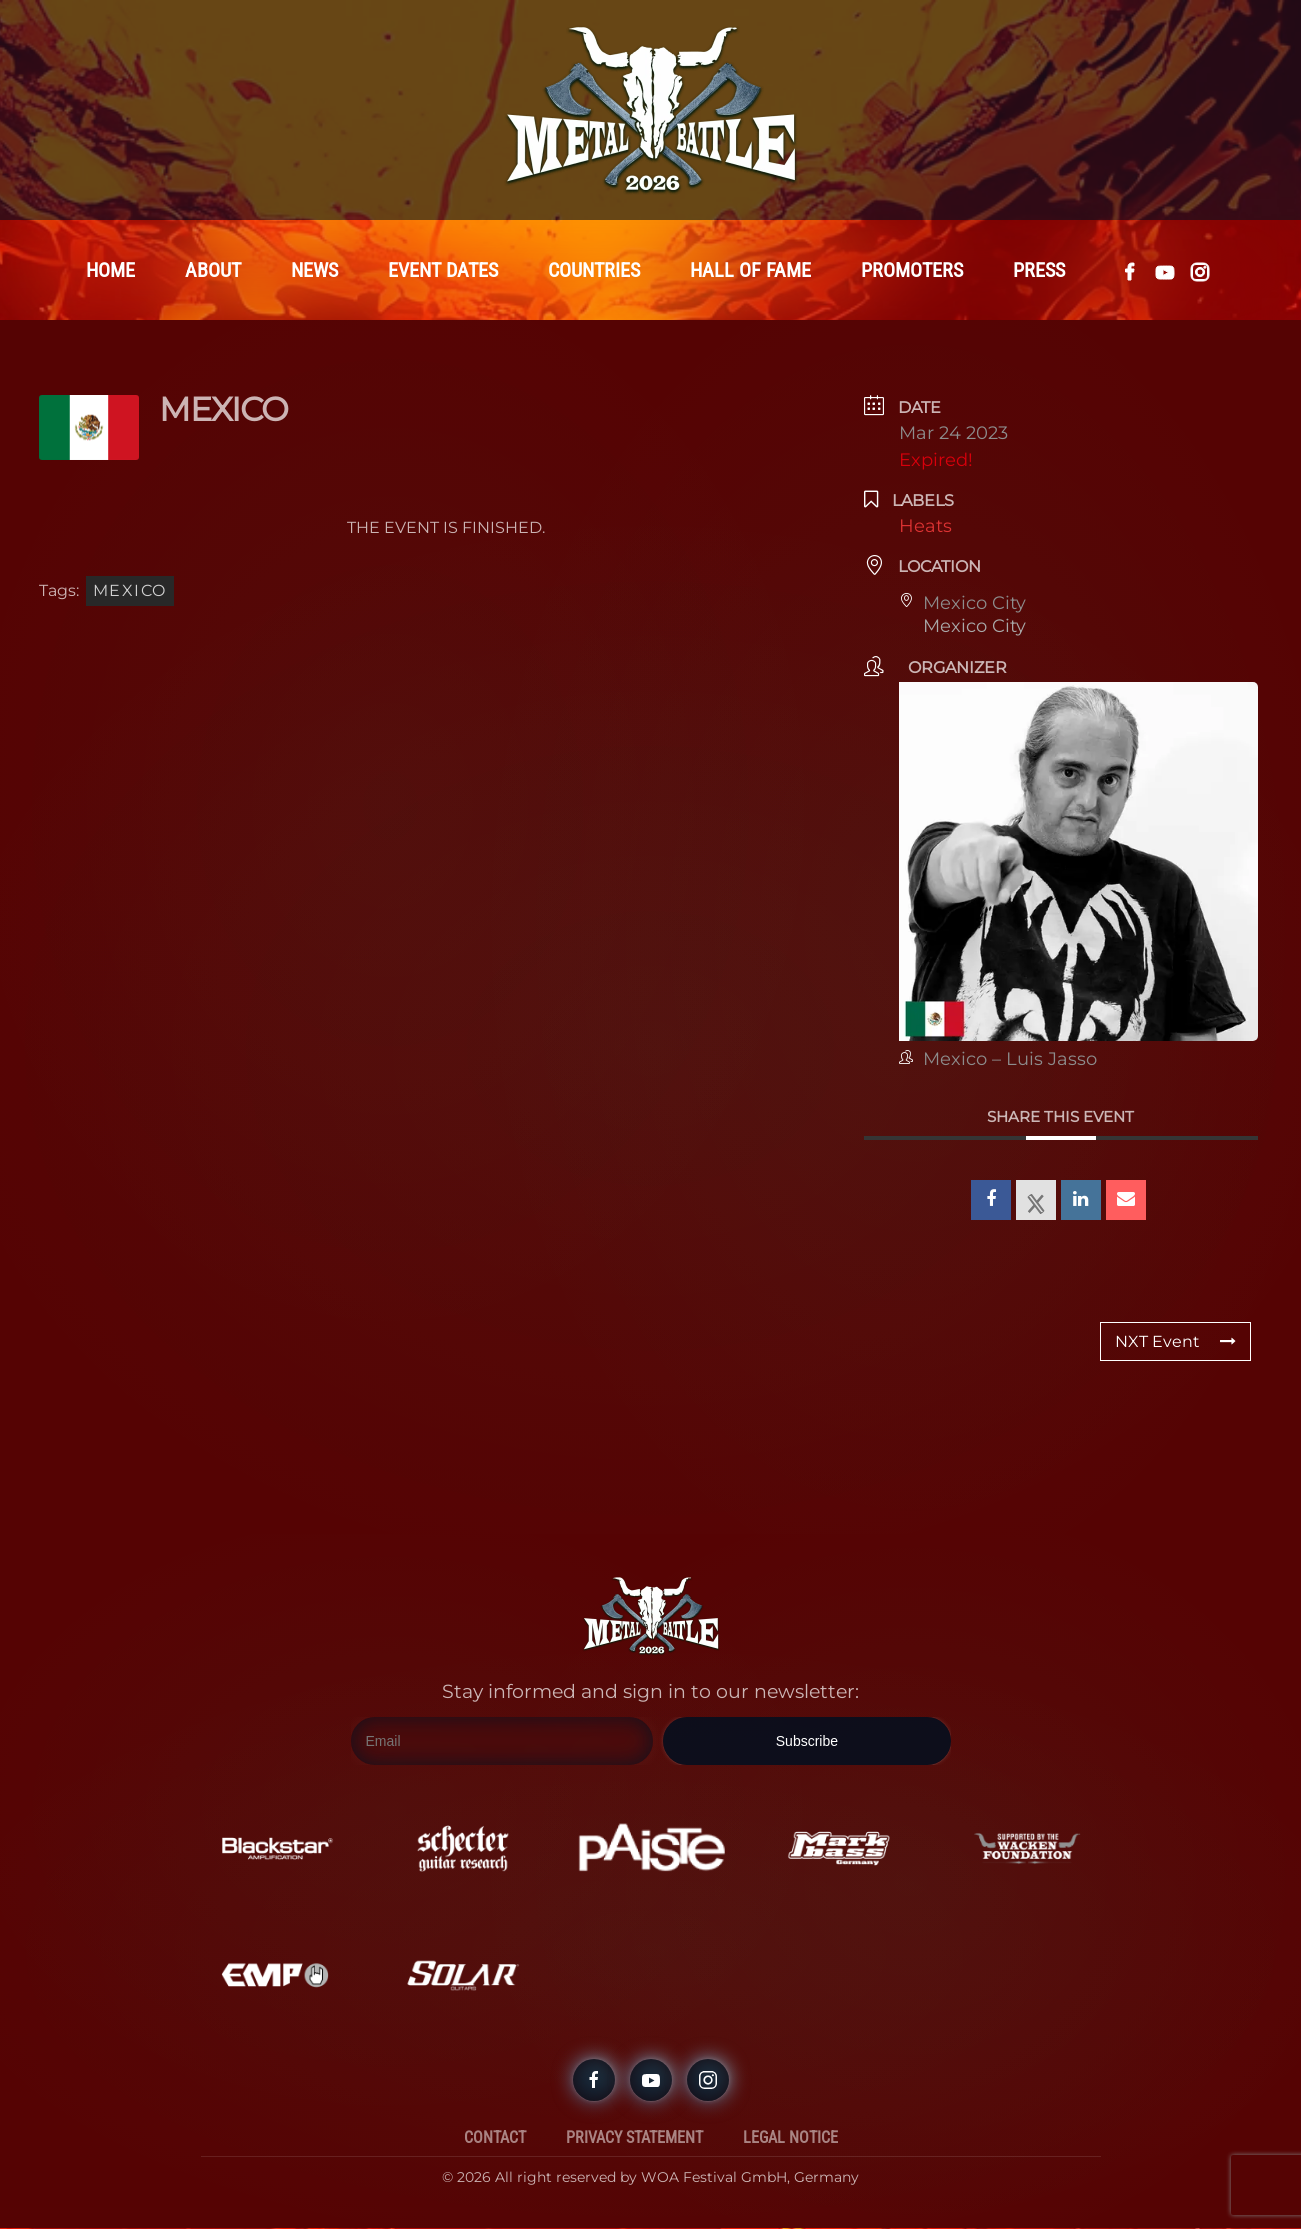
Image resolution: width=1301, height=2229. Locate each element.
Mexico (130, 591)
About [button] (213, 271)
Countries (594, 271)
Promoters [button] (912, 271)
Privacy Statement (634, 2138)
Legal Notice (790, 2138)
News (314, 271)
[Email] (502, 1742)
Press (1039, 271)
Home (110, 271)
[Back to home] (651, 110)
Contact (495, 2138)
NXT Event (1175, 1342)
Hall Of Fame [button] (750, 271)
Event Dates (443, 271)
